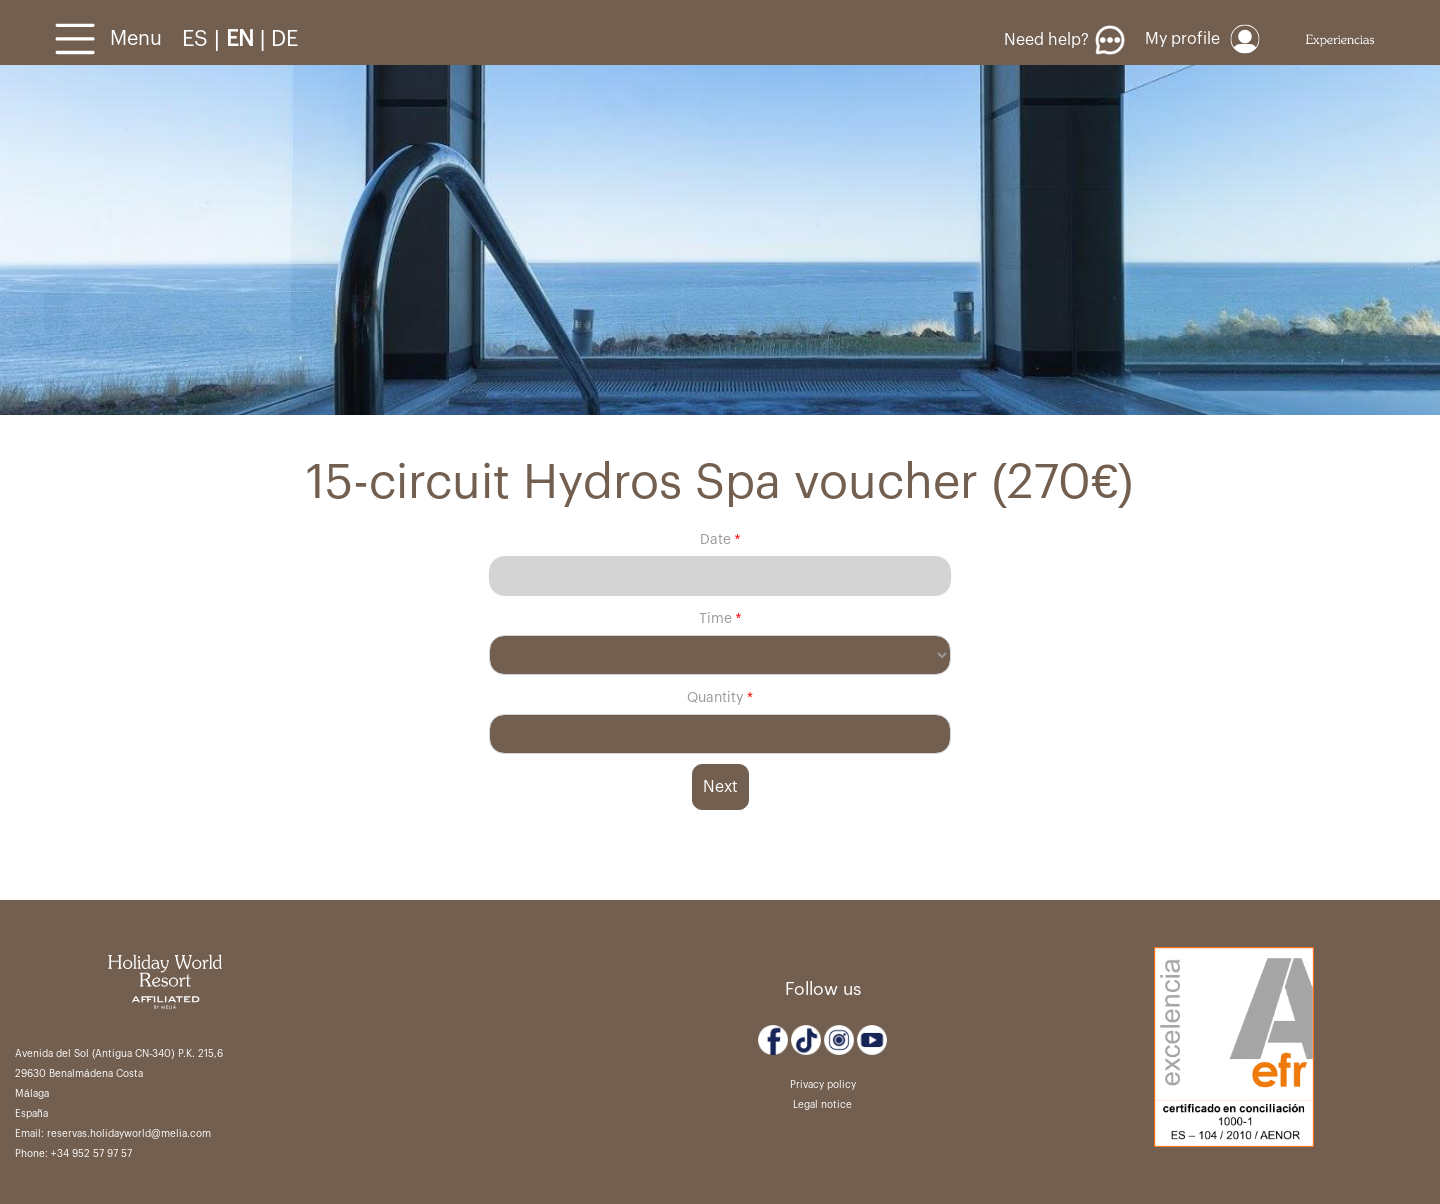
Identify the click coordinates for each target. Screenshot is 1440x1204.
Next (720, 787)
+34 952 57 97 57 (91, 1154)
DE (284, 39)
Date (715, 540)
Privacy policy (823, 1085)
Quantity (717, 698)
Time (715, 619)
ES (198, 39)
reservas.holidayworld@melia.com (129, 1134)
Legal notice (822, 1105)
